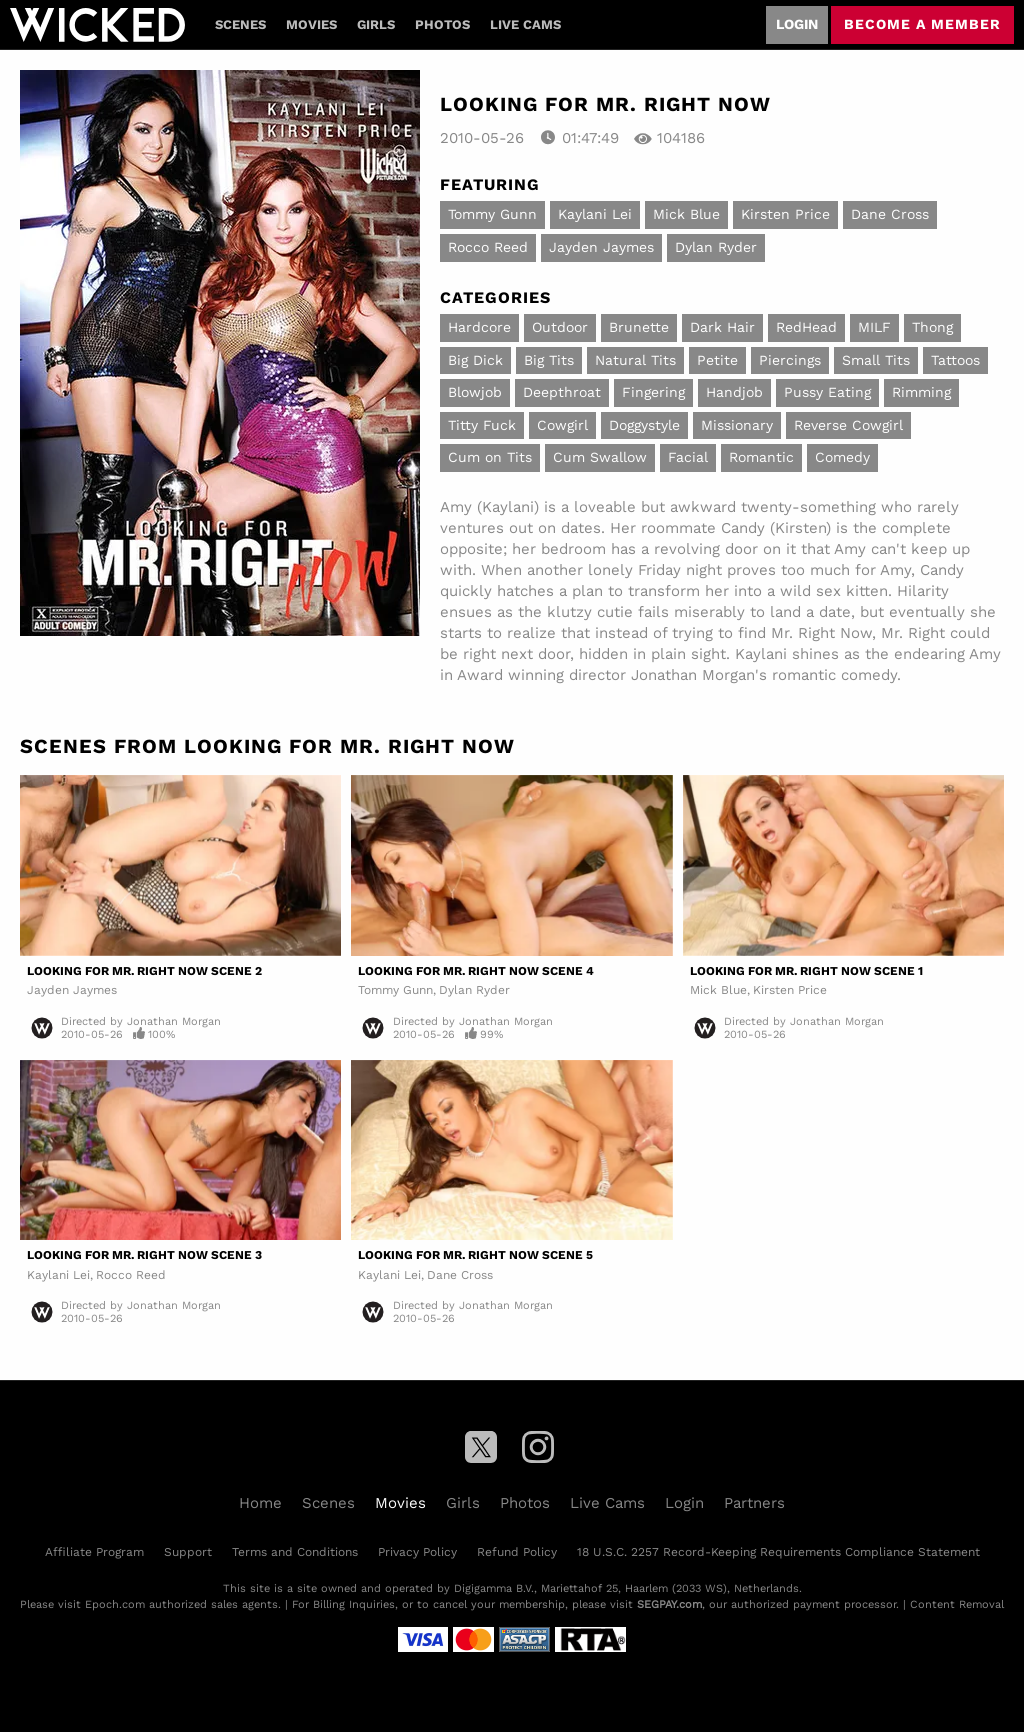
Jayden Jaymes (601, 247)
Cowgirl (562, 425)
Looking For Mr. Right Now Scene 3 (144, 1255)
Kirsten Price (785, 214)
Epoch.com (115, 1604)
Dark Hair (722, 327)
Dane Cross (890, 214)
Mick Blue (686, 214)
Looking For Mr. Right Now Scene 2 (144, 971)
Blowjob (475, 392)
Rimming (921, 392)
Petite (717, 360)
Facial (688, 457)
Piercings (790, 360)
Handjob (734, 392)
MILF (874, 327)
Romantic (761, 457)
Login (797, 24)
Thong (932, 327)
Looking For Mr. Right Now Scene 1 (806, 971)
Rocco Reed (488, 247)
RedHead (806, 327)
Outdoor (560, 327)
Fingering (653, 392)
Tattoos (955, 360)
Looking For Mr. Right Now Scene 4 (476, 971)
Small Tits (876, 360)
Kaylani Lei (595, 214)
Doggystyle (644, 425)
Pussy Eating (827, 392)
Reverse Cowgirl (848, 425)
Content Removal (957, 1604)
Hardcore (479, 327)
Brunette (639, 327)
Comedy (842, 457)
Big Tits (549, 360)
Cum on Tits (490, 457)
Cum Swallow (600, 457)
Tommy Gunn (492, 214)
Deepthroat (562, 392)
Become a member (922, 24)
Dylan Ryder (716, 247)
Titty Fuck (482, 425)
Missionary (737, 425)
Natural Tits (635, 360)
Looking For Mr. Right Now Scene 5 (475, 1255)
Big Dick (475, 360)
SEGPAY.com (669, 1604)
